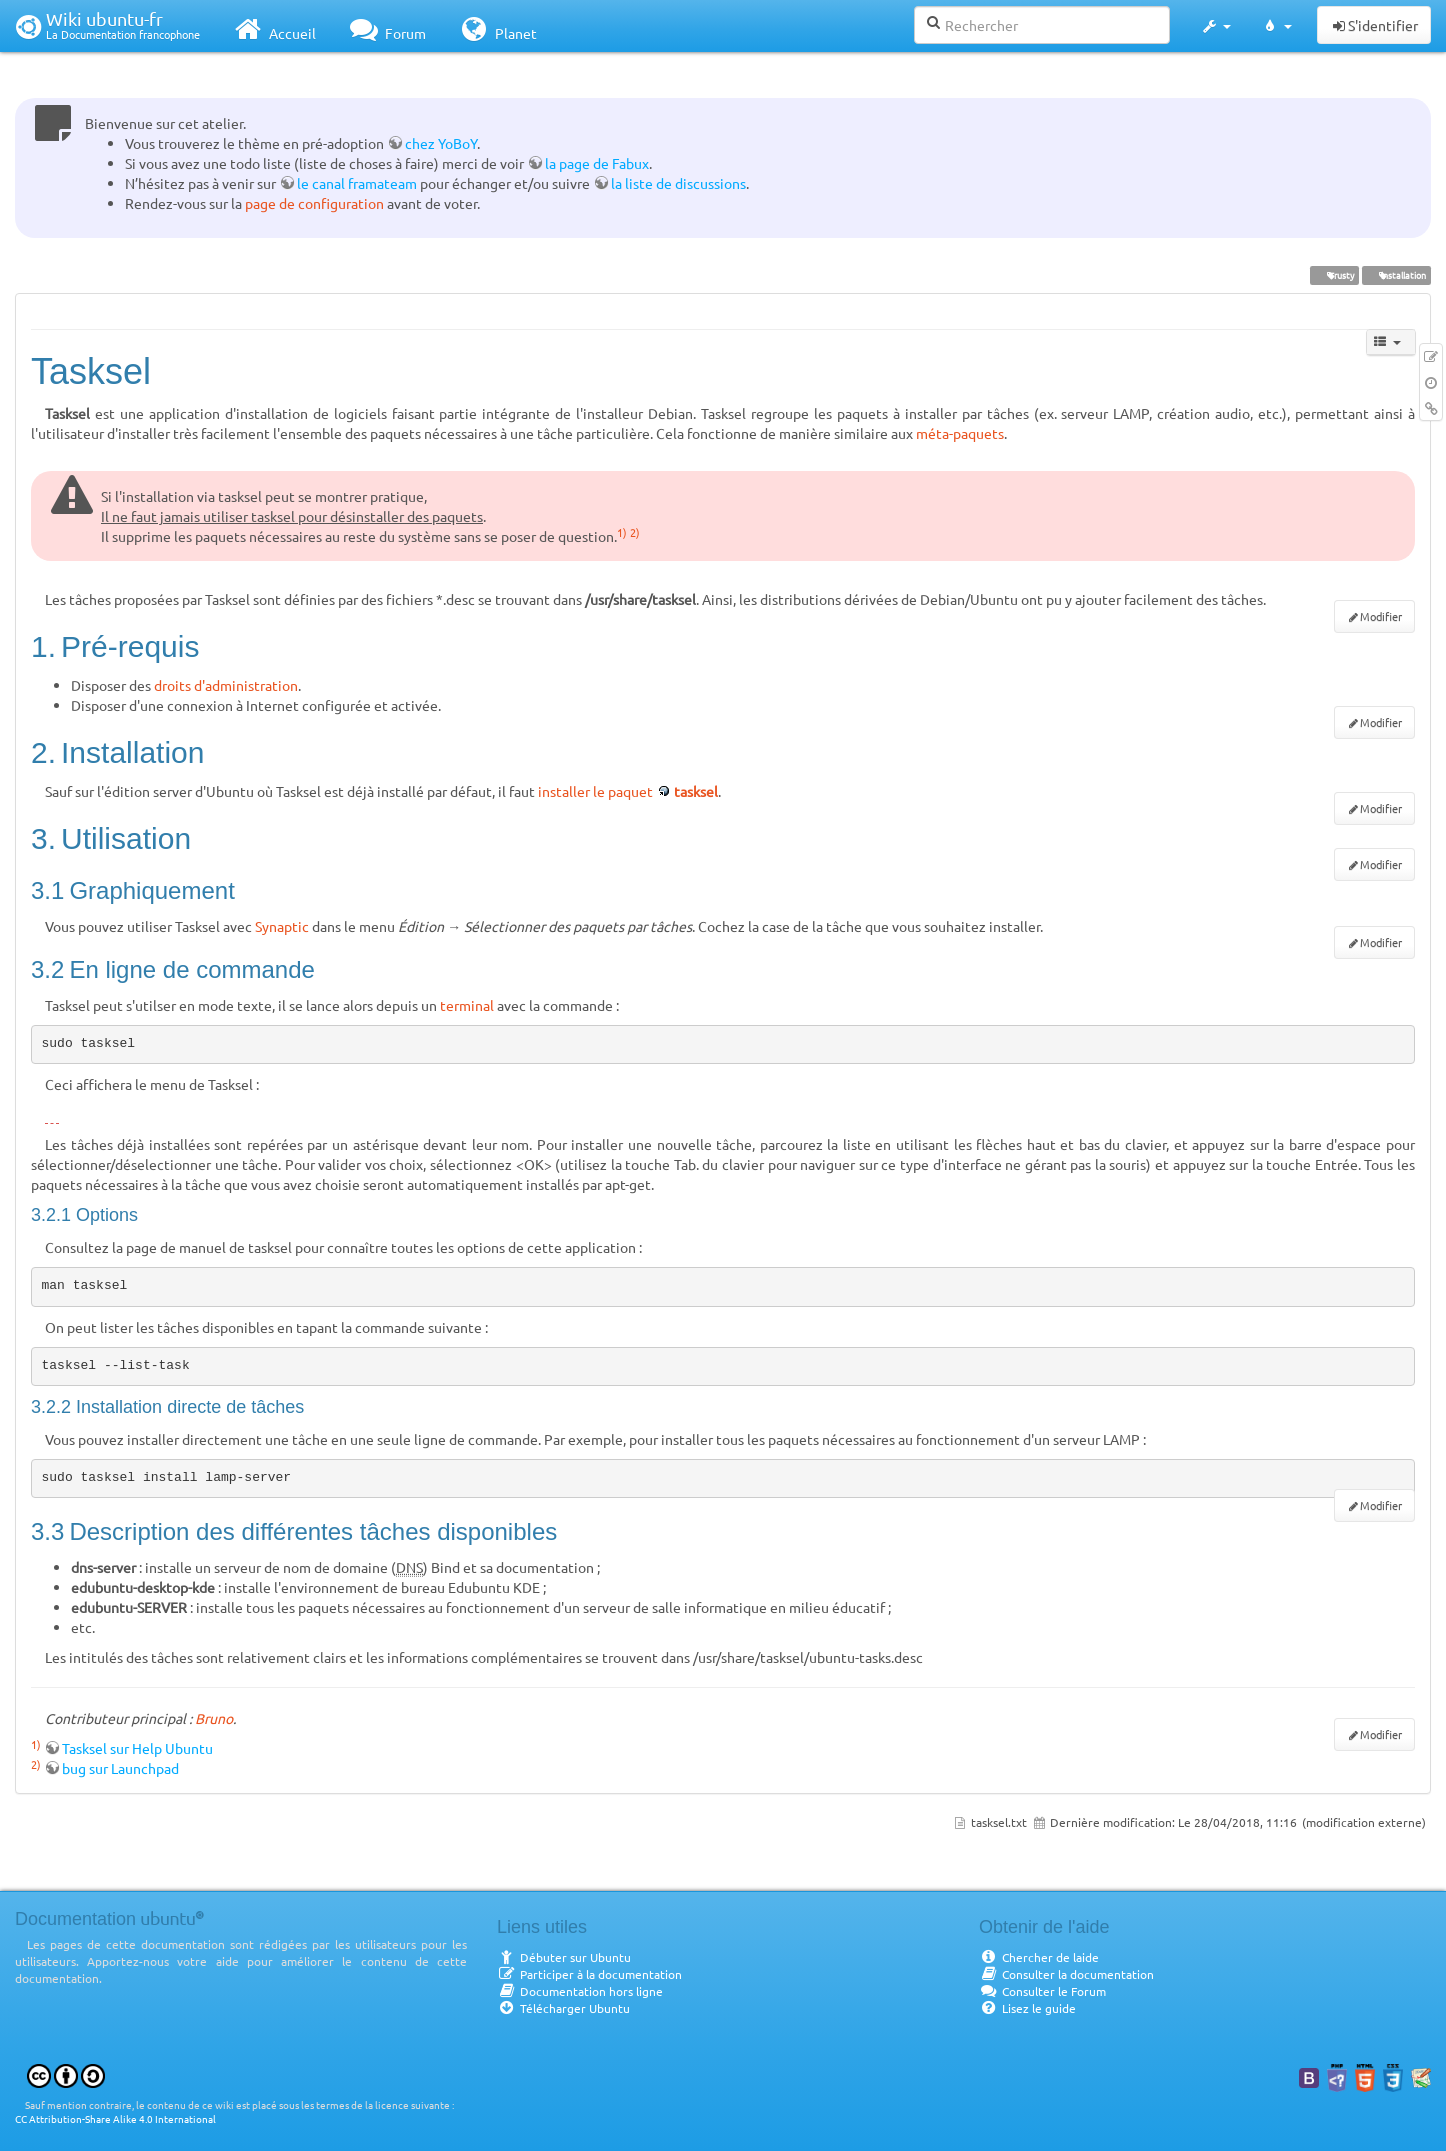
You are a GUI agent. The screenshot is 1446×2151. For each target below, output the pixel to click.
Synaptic (282, 926)
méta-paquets (960, 433)
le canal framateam (357, 183)
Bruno (214, 1718)
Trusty (1334, 275)
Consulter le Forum (1042, 1991)
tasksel (696, 791)
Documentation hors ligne (580, 1991)
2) (635, 532)
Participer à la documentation (589, 1974)
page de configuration (314, 203)
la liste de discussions (678, 183)
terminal (467, 1005)
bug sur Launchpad (120, 1768)
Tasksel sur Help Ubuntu (137, 1748)
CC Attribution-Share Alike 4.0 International (115, 2118)
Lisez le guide (1027, 2008)
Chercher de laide (1039, 1957)
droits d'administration (226, 685)
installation (1396, 275)
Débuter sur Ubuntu (564, 1957)
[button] (1215, 26)
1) (622, 532)
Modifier (1381, 616)
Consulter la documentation (1066, 1974)
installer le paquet (595, 791)
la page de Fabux (597, 163)
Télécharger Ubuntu (563, 2008)
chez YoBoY (441, 143)
